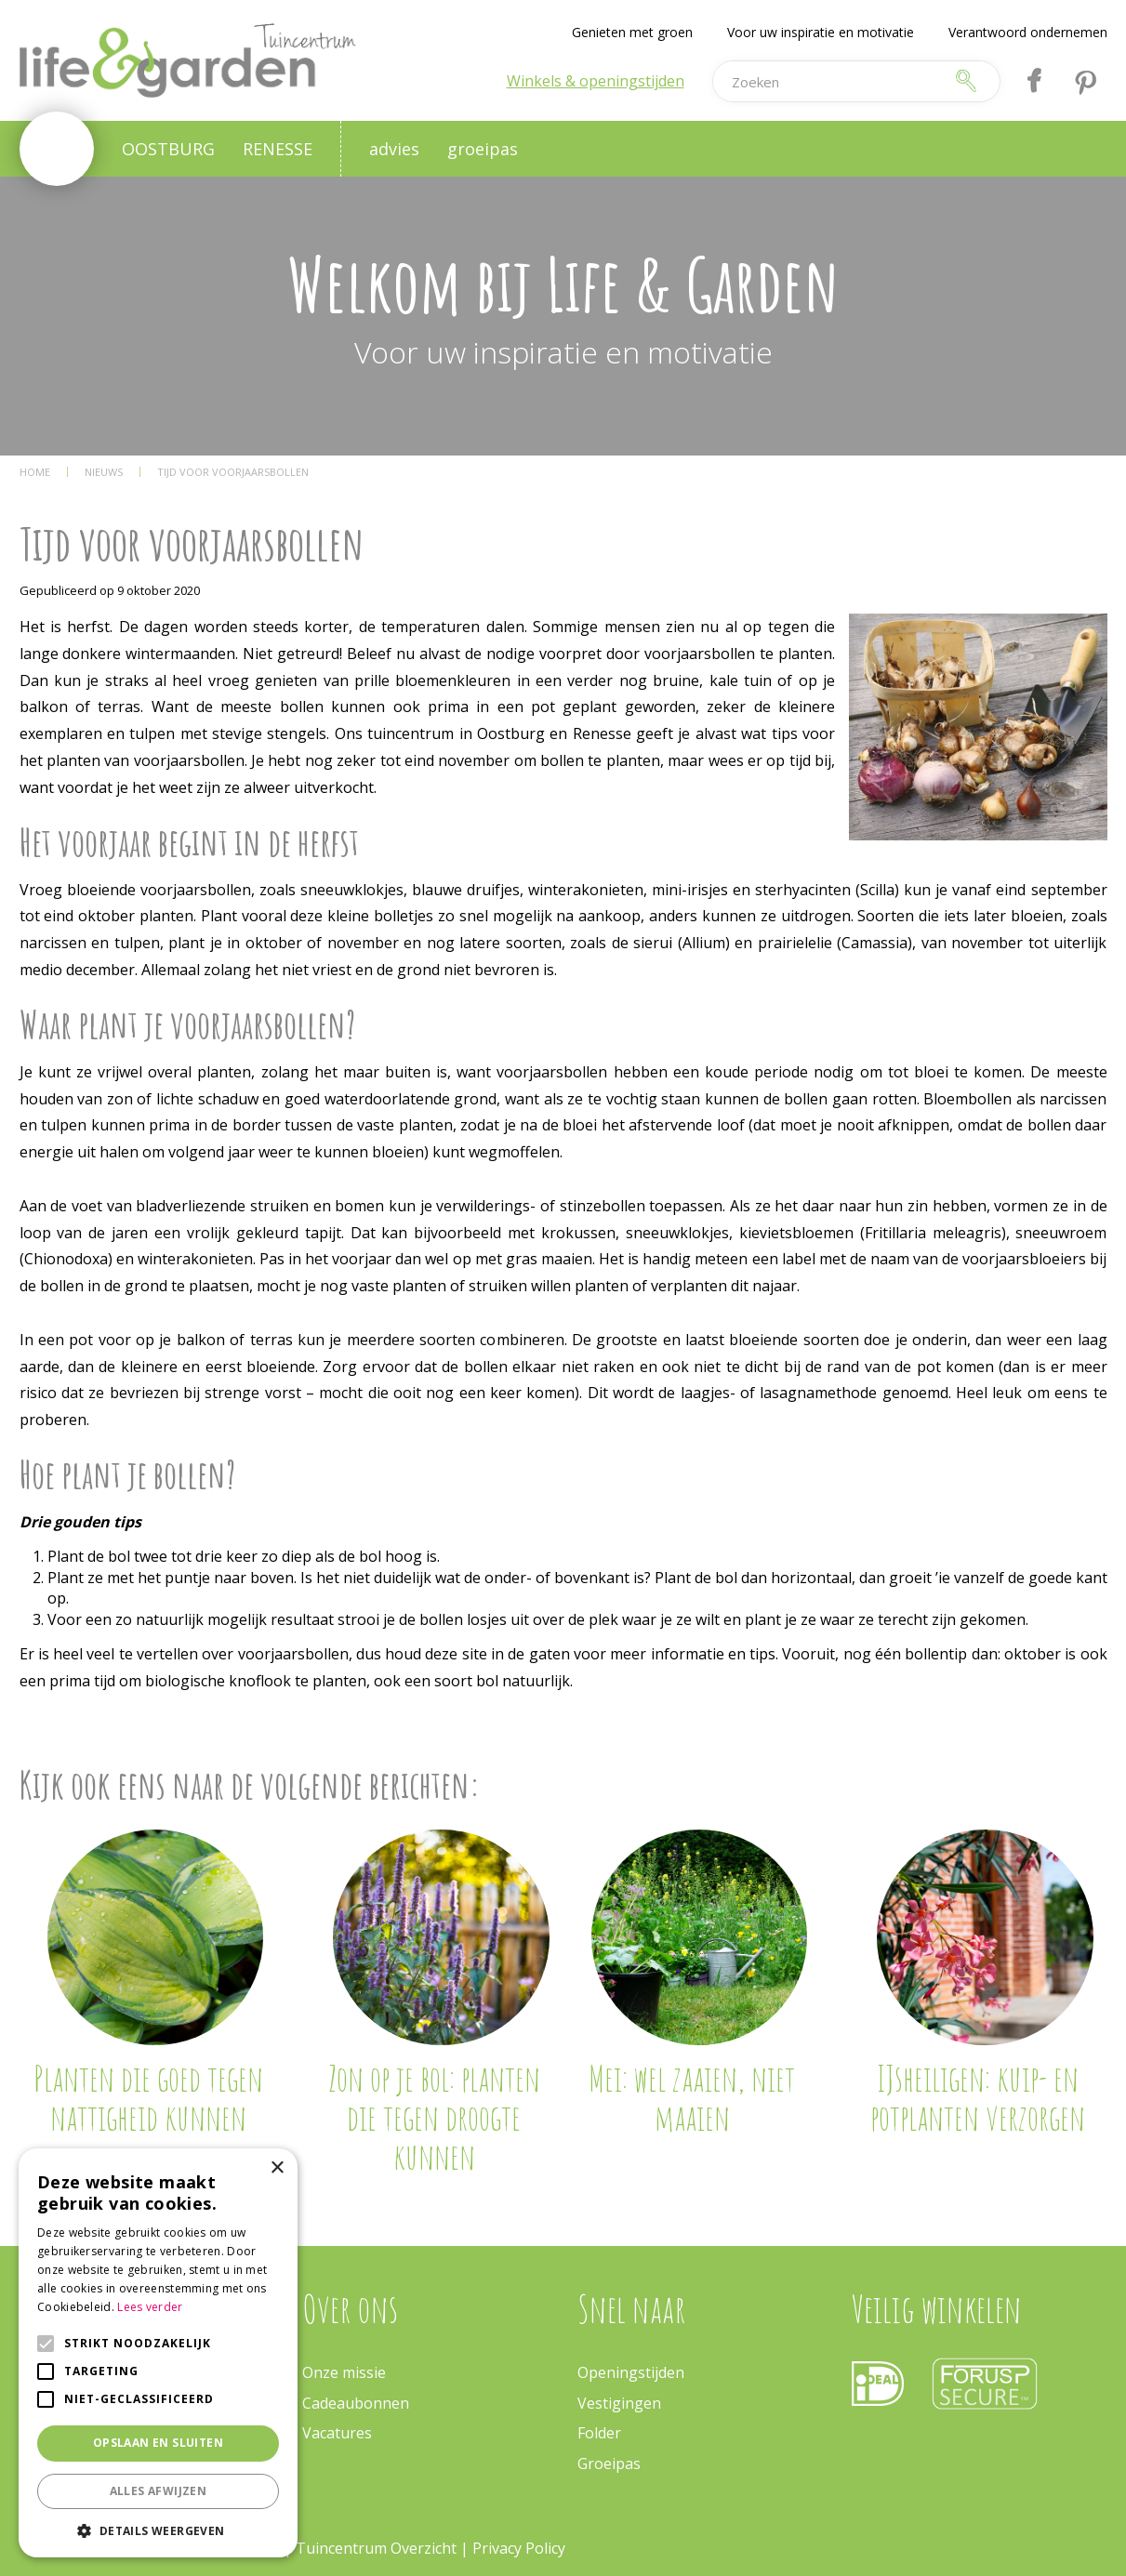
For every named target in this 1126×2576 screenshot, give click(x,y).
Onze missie (344, 2372)
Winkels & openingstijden (595, 81)
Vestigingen (619, 2403)
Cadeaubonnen (355, 2403)
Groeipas (609, 2463)
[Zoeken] (827, 81)
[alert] (158, 2352)
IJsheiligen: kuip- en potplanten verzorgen (977, 2097)
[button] (158, 2530)
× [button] (277, 2168)
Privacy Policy (518, 2548)
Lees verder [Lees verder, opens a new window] (149, 2307)
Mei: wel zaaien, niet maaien (692, 2097)
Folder (599, 2433)
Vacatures (337, 2433)
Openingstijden (630, 2372)
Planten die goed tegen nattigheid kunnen (148, 2097)
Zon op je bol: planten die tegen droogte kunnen (434, 2116)
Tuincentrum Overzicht (376, 2548)
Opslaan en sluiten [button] (158, 2443)
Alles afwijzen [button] (158, 2491)
